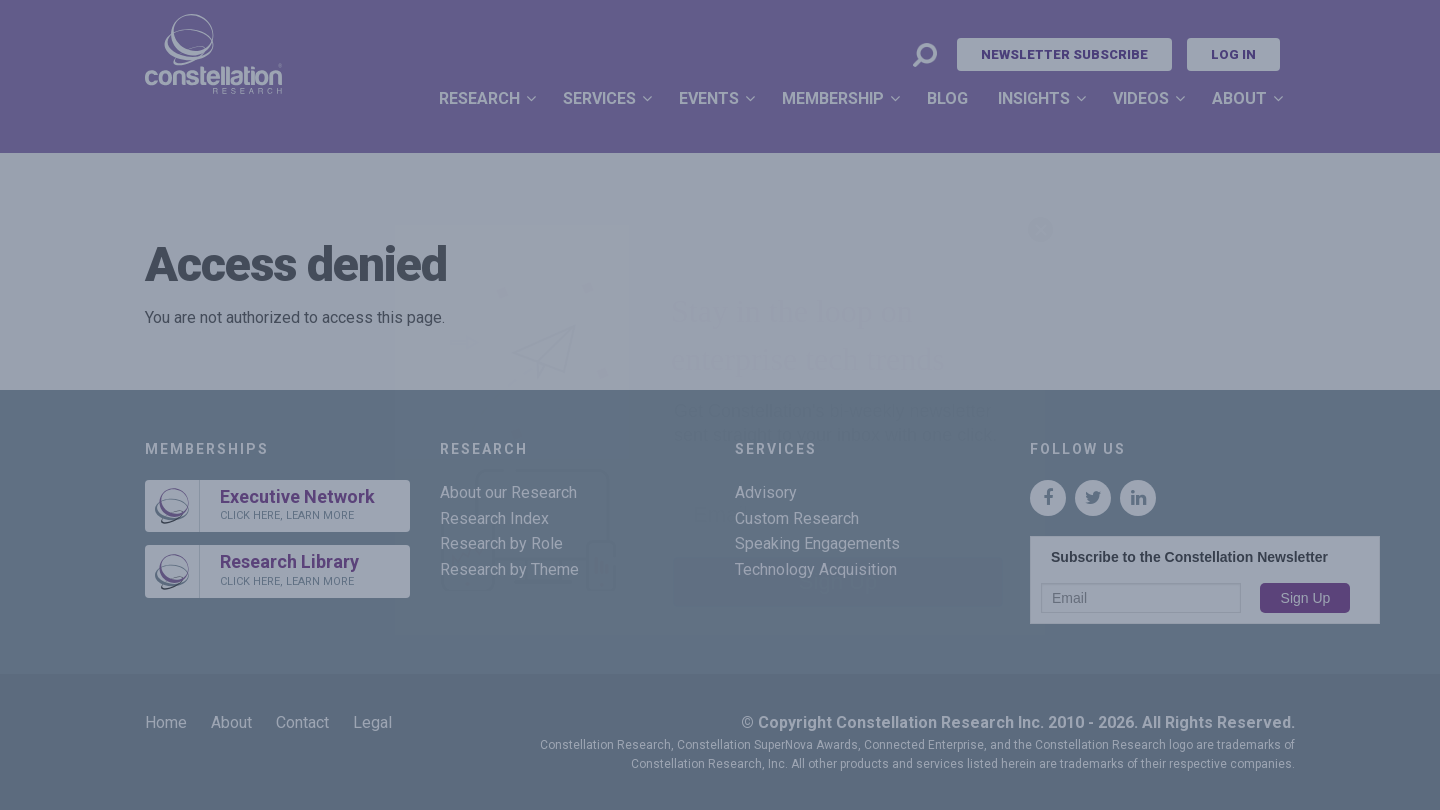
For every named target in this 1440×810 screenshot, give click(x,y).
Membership (833, 98)
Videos (1141, 98)
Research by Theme (509, 569)
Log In (1233, 54)
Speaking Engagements (817, 543)
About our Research (508, 492)
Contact (302, 722)
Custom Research (797, 518)
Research (479, 98)
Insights (1034, 98)
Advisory (766, 492)
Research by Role (501, 543)
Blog (947, 98)
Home (166, 722)
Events (709, 98)
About (1239, 98)
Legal (372, 722)
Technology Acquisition (816, 569)
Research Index (494, 518)
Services (599, 98)
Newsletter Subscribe (1064, 54)
